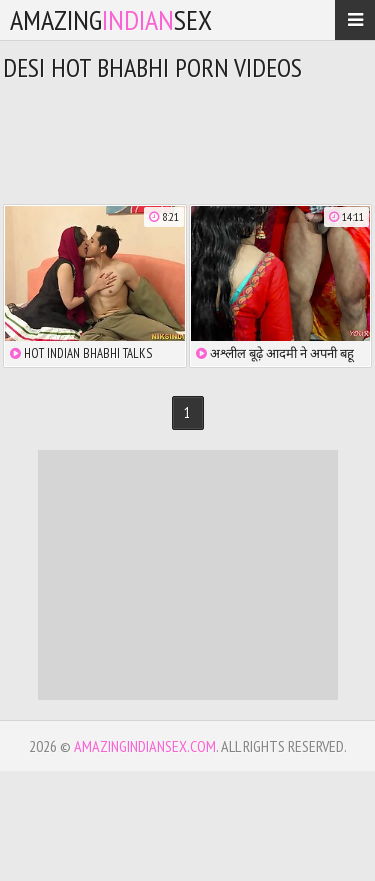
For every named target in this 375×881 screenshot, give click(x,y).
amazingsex (111, 19)
